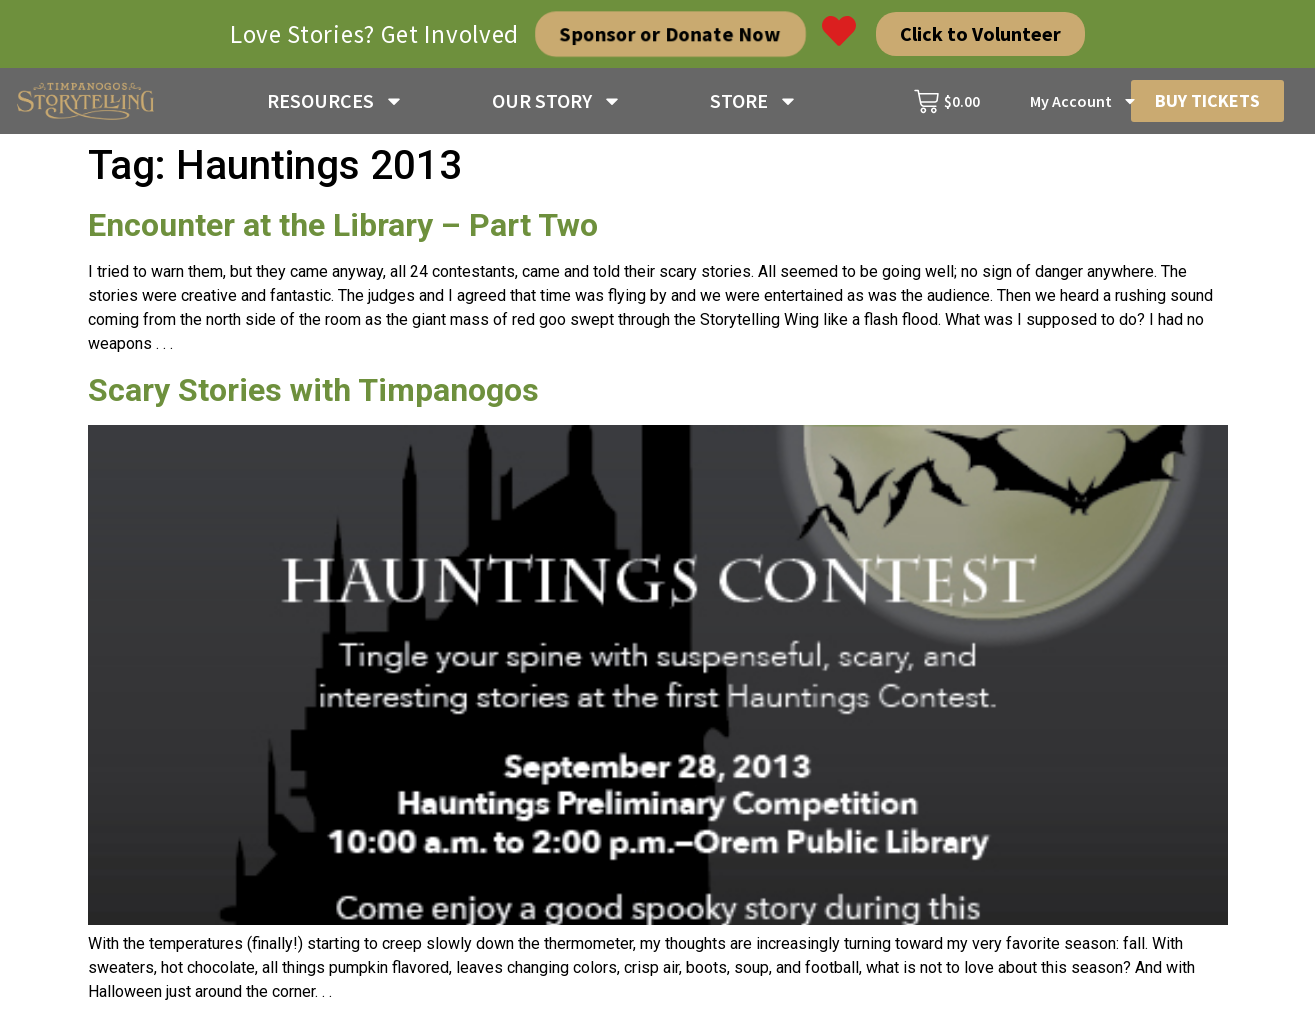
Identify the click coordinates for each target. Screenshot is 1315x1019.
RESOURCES (335, 101)
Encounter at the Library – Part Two (343, 225)
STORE (754, 101)
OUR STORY (557, 101)
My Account (1084, 101)
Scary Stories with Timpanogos (313, 390)
